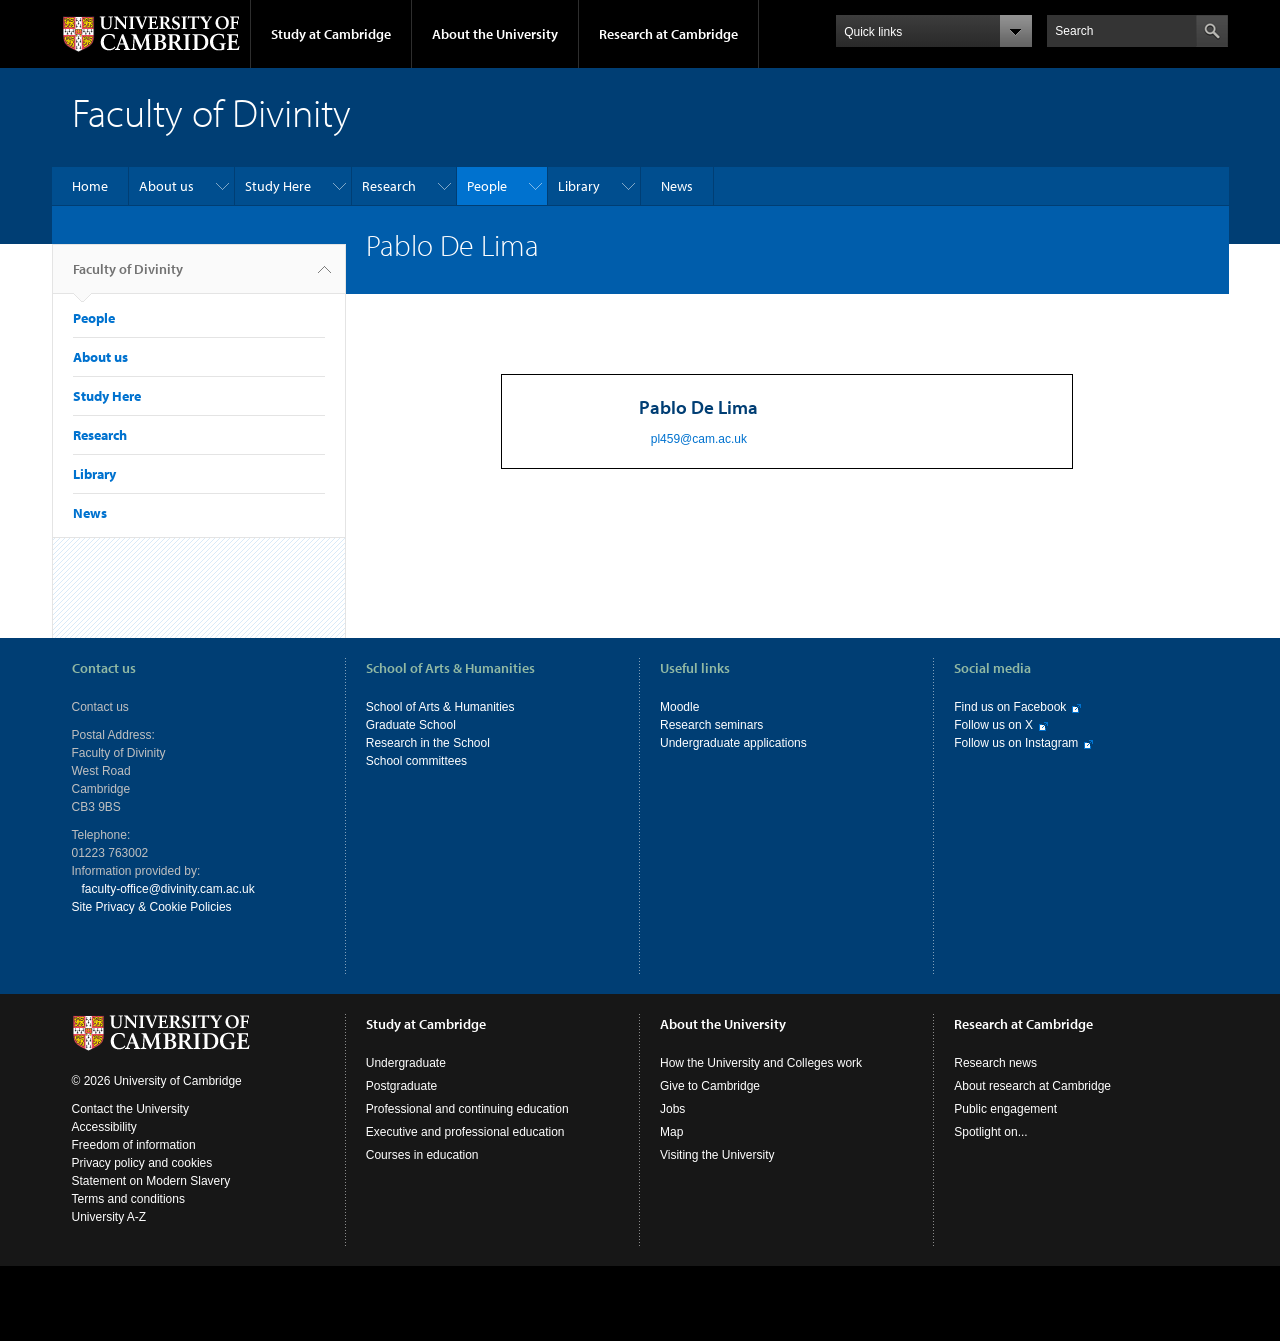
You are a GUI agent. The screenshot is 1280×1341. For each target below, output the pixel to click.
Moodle (679, 707)
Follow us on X (993, 725)
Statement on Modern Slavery (151, 1181)
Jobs (672, 1109)
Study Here (278, 186)
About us (166, 186)
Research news (995, 1063)
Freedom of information (134, 1145)
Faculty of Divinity (128, 277)
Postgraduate (401, 1086)
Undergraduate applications (733, 743)
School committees (416, 761)
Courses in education (422, 1155)
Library (579, 186)
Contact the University (130, 1109)
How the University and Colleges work (761, 1063)
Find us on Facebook (1010, 707)
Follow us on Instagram (1016, 743)
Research (389, 186)
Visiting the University (717, 1155)
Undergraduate (406, 1063)
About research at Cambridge (1032, 1086)
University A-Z (109, 1217)
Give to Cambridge (710, 1086)
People (487, 186)
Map (671, 1132)
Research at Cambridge (668, 34)
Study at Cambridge (331, 34)
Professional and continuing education (467, 1109)
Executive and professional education (465, 1132)
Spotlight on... (990, 1132)
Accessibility (104, 1127)
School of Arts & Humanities (440, 707)
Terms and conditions (128, 1199)
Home (90, 186)
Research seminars (711, 725)
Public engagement (1005, 1109)
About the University (495, 34)
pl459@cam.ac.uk (699, 439)
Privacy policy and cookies (142, 1163)
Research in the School (428, 743)
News (677, 186)
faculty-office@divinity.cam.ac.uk (168, 889)
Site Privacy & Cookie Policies (152, 907)
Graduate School (411, 725)
